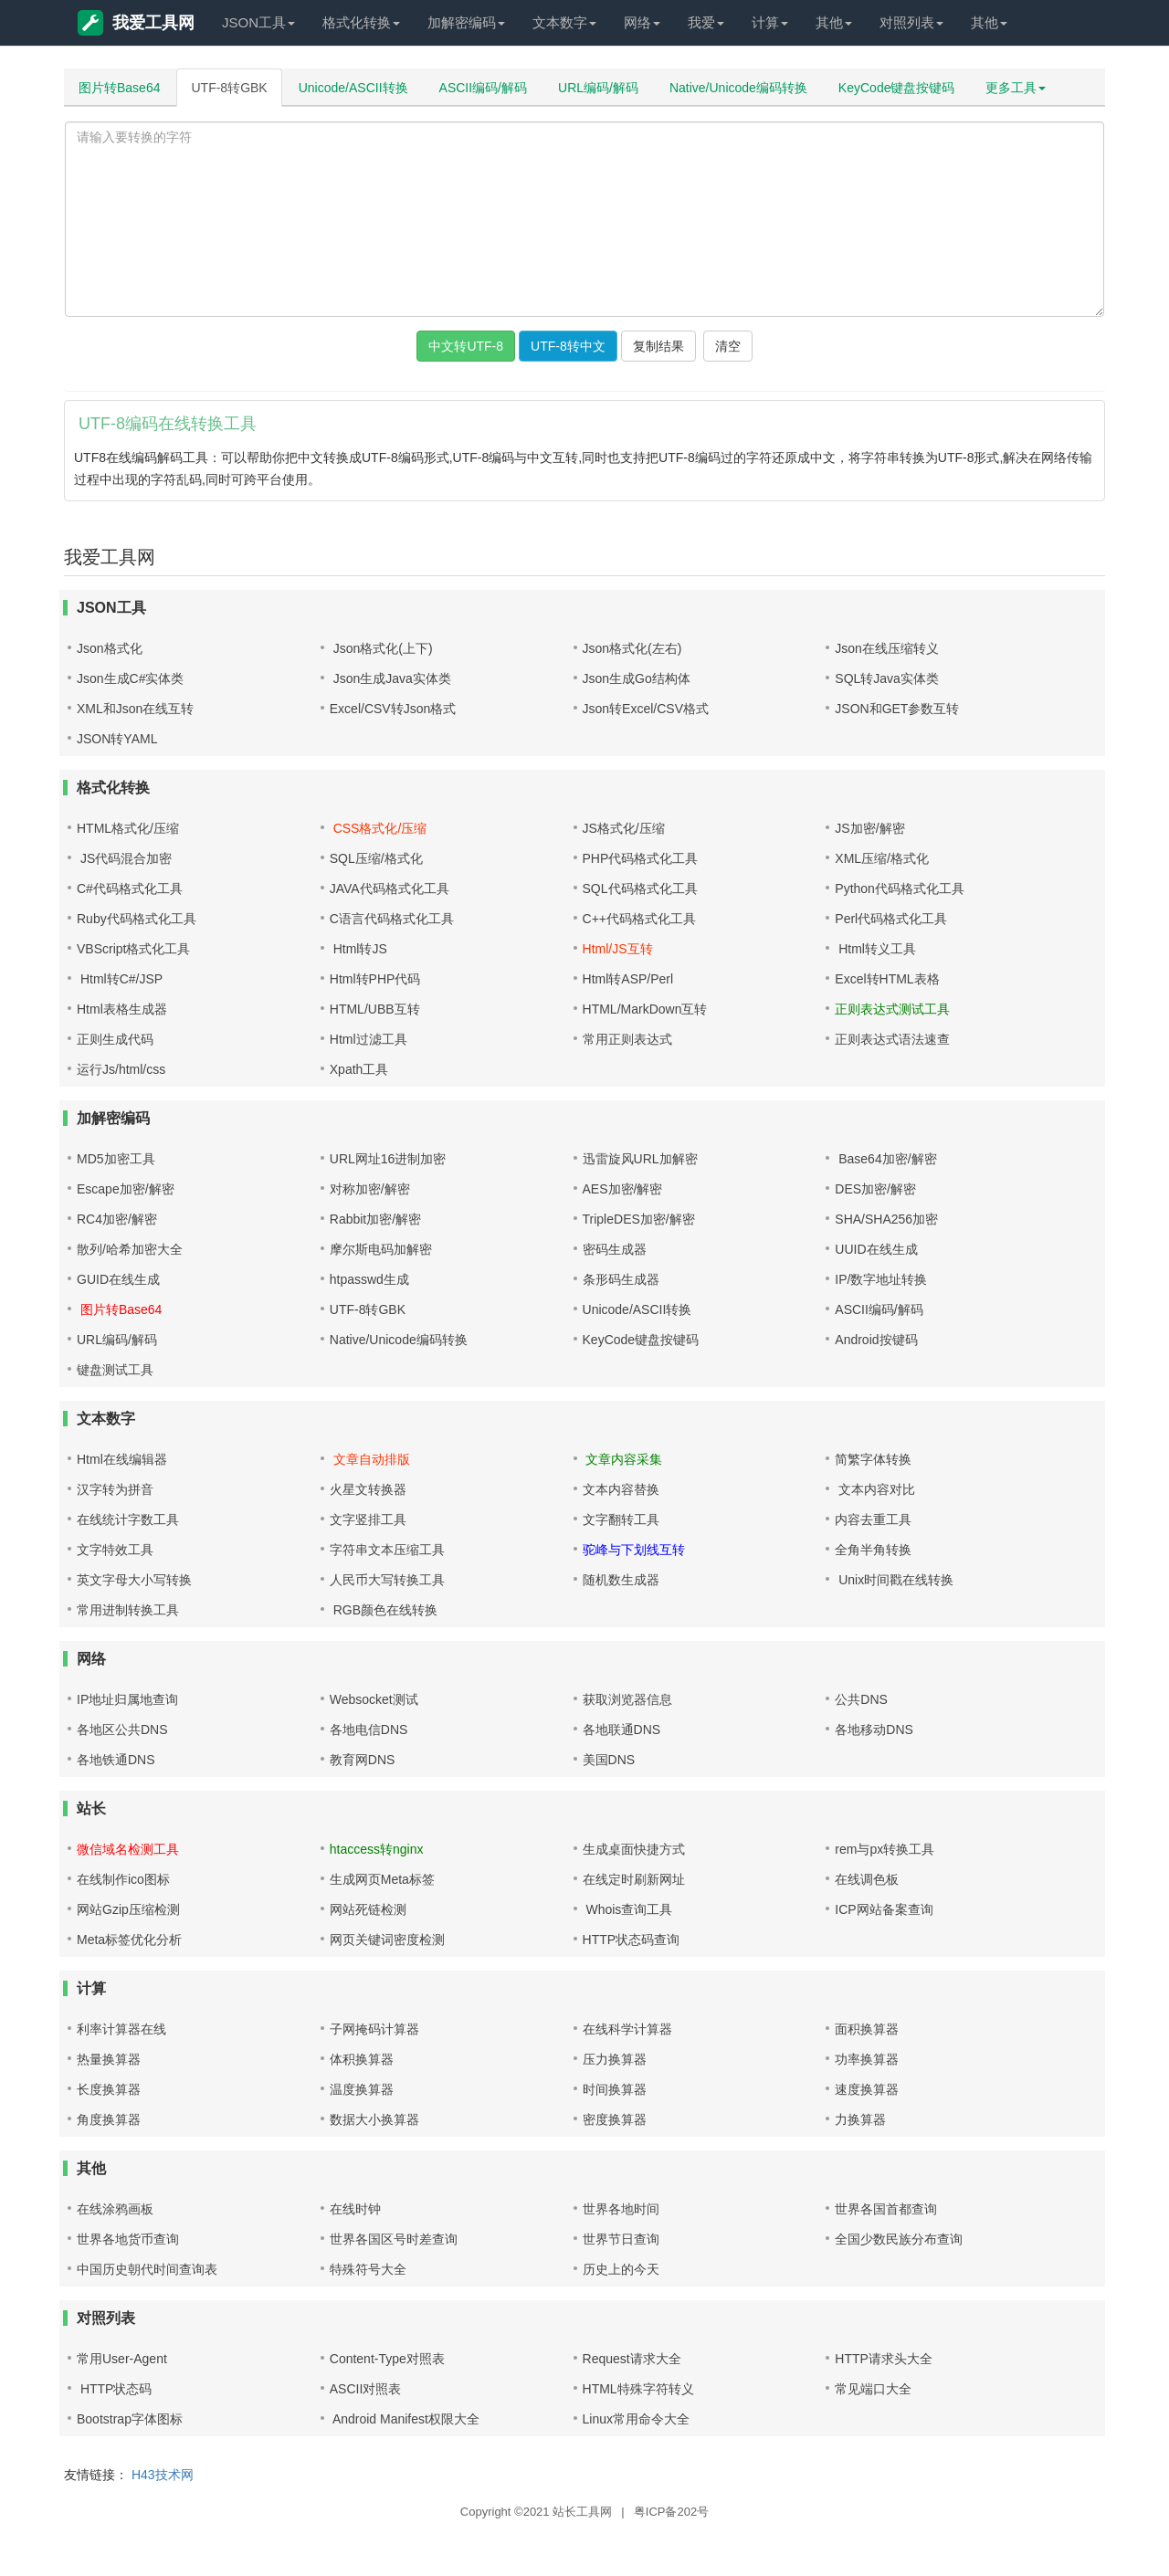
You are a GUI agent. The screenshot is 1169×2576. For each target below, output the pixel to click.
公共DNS (861, 1699)
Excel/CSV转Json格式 (393, 708)
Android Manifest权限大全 (404, 2419)
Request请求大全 (632, 2358)
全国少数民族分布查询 (899, 2239)
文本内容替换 (621, 1489)
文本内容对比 (875, 1489)
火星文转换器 (368, 1489)
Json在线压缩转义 (887, 648)
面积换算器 (867, 2029)
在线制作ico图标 (123, 1879)
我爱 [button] (706, 22)
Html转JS (358, 948)
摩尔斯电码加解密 (381, 1249)
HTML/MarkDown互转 (645, 1009)
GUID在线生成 (118, 1279)
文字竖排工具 (368, 1519)
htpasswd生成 (369, 1279)
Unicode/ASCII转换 (353, 87)
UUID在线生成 (876, 1249)
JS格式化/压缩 (624, 828)
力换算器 (860, 2119)
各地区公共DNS (122, 1729)
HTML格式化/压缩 (128, 828)
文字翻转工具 (621, 1519)
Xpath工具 (359, 1069)
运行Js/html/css (121, 1069)
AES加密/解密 (623, 1189)
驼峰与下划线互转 (634, 1549)
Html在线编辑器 (122, 1459)
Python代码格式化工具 (899, 888)
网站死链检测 (368, 1909)
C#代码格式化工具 (130, 888)
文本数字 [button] (564, 22)
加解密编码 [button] (466, 22)
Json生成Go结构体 (636, 678)
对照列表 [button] (911, 22)
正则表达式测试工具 (892, 1009)
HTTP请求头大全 (883, 2358)
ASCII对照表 (366, 2388)
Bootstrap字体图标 (130, 2419)
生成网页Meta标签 (382, 1879)
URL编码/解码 (598, 87)
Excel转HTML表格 (887, 979)
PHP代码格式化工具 (641, 858)
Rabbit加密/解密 (375, 1219)
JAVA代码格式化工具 (389, 888)
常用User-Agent (122, 2358)
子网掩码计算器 (374, 2029)
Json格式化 (109, 648)
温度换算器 (362, 2089)
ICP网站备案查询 (883, 1909)
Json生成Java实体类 (390, 678)
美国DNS (609, 1759)
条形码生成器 (621, 1279)
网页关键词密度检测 (387, 1939)
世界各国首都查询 (886, 2209)
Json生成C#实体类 (130, 678)
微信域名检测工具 (128, 1849)
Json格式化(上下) (381, 648)
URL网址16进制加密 (388, 1158)
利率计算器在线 (121, 2029)
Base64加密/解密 (885, 1158)
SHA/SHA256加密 (886, 1219)
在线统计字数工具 (128, 1519)
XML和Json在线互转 (135, 708)
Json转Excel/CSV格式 (646, 708)
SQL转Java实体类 (887, 678)
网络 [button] (642, 22)
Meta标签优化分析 (129, 1939)
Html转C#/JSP (120, 979)
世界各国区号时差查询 (394, 2239)
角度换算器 (109, 2119)
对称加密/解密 (370, 1189)
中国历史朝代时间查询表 (147, 2269)
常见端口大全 (873, 2388)
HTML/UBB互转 (375, 1009)
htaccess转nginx (377, 1849)
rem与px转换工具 (884, 1849)
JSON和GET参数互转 (897, 708)
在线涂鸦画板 (115, 2209)
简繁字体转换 (873, 1459)
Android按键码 (876, 1339)
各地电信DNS (369, 1729)
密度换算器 (615, 2119)
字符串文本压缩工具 (387, 1549)
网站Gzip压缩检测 (128, 1909)
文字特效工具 (115, 1549)
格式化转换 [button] (361, 22)
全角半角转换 (873, 1549)
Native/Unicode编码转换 (738, 87)
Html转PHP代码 (375, 979)
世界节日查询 (621, 2239)
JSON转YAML (117, 738)
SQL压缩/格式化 (376, 858)
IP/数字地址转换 (881, 1279)
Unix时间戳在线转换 (894, 1579)
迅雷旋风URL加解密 (640, 1158)
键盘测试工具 (115, 1369)
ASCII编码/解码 (483, 87)
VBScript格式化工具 (133, 948)
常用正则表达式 (627, 1039)
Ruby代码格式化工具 (136, 918)
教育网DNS (362, 1759)
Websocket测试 (374, 1699)
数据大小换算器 (374, 2119)
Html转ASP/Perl (628, 979)
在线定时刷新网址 (634, 1879)
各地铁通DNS (116, 1759)
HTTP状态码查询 (631, 1939)
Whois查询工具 (628, 1909)
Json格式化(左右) (632, 648)
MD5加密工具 (116, 1158)
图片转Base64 (119, 87)
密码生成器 (615, 1249)
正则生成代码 (115, 1039)
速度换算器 (867, 2089)
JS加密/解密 (869, 828)
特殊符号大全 (368, 2269)
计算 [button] (770, 22)
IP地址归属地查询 (127, 1699)
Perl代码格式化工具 (891, 918)
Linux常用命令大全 (636, 2419)
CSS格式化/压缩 (378, 828)
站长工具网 (582, 2511)
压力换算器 (615, 2059)
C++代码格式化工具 (639, 918)
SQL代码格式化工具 (640, 888)
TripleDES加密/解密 (639, 1219)
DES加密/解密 (875, 1189)
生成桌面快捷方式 (634, 1849)
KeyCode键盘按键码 (896, 87)
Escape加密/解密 (125, 1189)
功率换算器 (867, 2059)
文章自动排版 (370, 1459)
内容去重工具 (873, 1519)
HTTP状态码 (114, 2388)
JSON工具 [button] (258, 22)
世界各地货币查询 (128, 2239)
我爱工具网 (136, 23)
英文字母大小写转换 (134, 1579)
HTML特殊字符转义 (638, 2388)
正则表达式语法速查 (892, 1039)
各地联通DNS (622, 1729)
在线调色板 (867, 1879)
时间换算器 (615, 2089)
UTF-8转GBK (229, 87)
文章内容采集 (623, 1459)
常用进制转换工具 (128, 1610)
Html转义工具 (875, 948)
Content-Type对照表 (387, 2358)
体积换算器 (362, 2059)
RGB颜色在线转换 (383, 1610)
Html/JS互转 (618, 948)
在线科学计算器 (627, 2029)
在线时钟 (355, 2209)
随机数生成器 (621, 1579)
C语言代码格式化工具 (392, 918)
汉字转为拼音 (115, 1489)
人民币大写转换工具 (387, 1579)
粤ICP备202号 (671, 2511)
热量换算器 (109, 2059)
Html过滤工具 (368, 1039)
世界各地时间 (621, 2209)
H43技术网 (163, 2474)
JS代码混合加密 (124, 858)
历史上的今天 (621, 2269)
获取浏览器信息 (627, 1699)
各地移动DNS (874, 1729)
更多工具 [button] (1015, 87)
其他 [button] (834, 22)
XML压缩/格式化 (882, 858)
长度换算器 (109, 2089)
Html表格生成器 (122, 1009)
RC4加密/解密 (117, 1219)
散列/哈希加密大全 (130, 1249)
